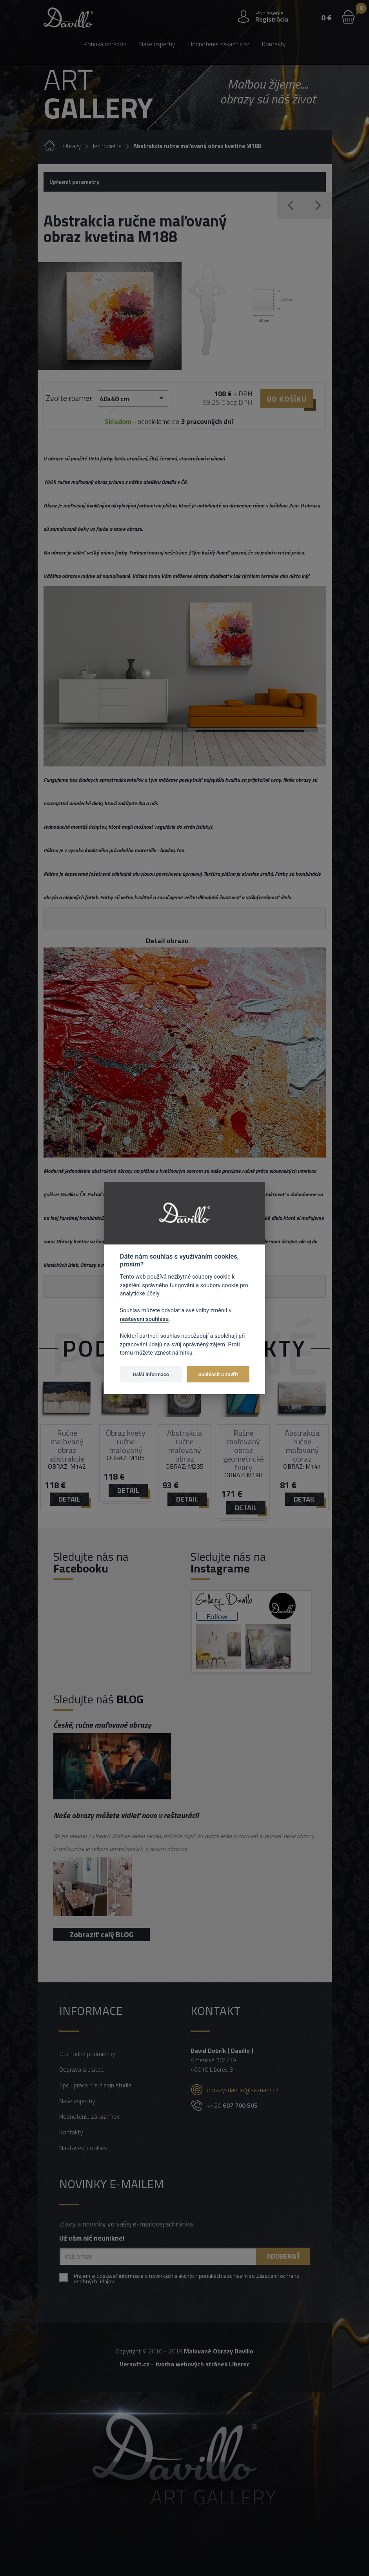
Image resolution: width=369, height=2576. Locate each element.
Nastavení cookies (83, 2147)
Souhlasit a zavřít (218, 1374)
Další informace (151, 1374)
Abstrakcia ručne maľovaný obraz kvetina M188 (197, 145)
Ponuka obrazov (105, 44)
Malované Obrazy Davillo (218, 2351)
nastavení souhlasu (144, 1319)
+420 (232, 2105)
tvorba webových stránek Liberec (202, 2364)
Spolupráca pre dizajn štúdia (95, 2085)
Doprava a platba (81, 2069)
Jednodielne (107, 145)
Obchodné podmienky (87, 2053)
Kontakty (274, 44)
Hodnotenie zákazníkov (218, 44)
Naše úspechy (157, 44)
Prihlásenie (269, 13)
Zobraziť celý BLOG (101, 1934)
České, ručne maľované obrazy (102, 1725)
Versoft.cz (134, 2364)
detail (69, 1499)
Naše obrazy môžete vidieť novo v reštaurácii (126, 1815)
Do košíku (287, 398)
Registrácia (271, 19)
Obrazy (72, 145)
